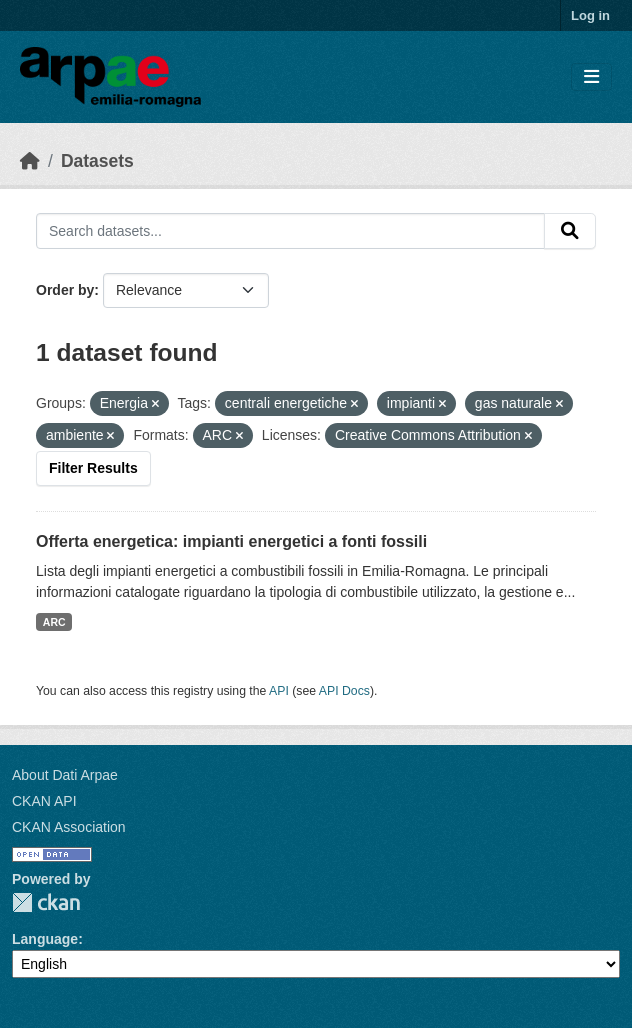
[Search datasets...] (290, 231)
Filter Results (93, 468)
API (279, 691)
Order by (65, 290)
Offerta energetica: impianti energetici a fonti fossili (231, 541)
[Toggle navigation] (591, 77)
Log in (590, 15)
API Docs (344, 691)
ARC (54, 622)
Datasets (97, 161)
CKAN (46, 902)
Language (45, 939)
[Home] (30, 161)
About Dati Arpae (65, 775)
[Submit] (570, 231)
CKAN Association (69, 827)
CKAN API (44, 801)
